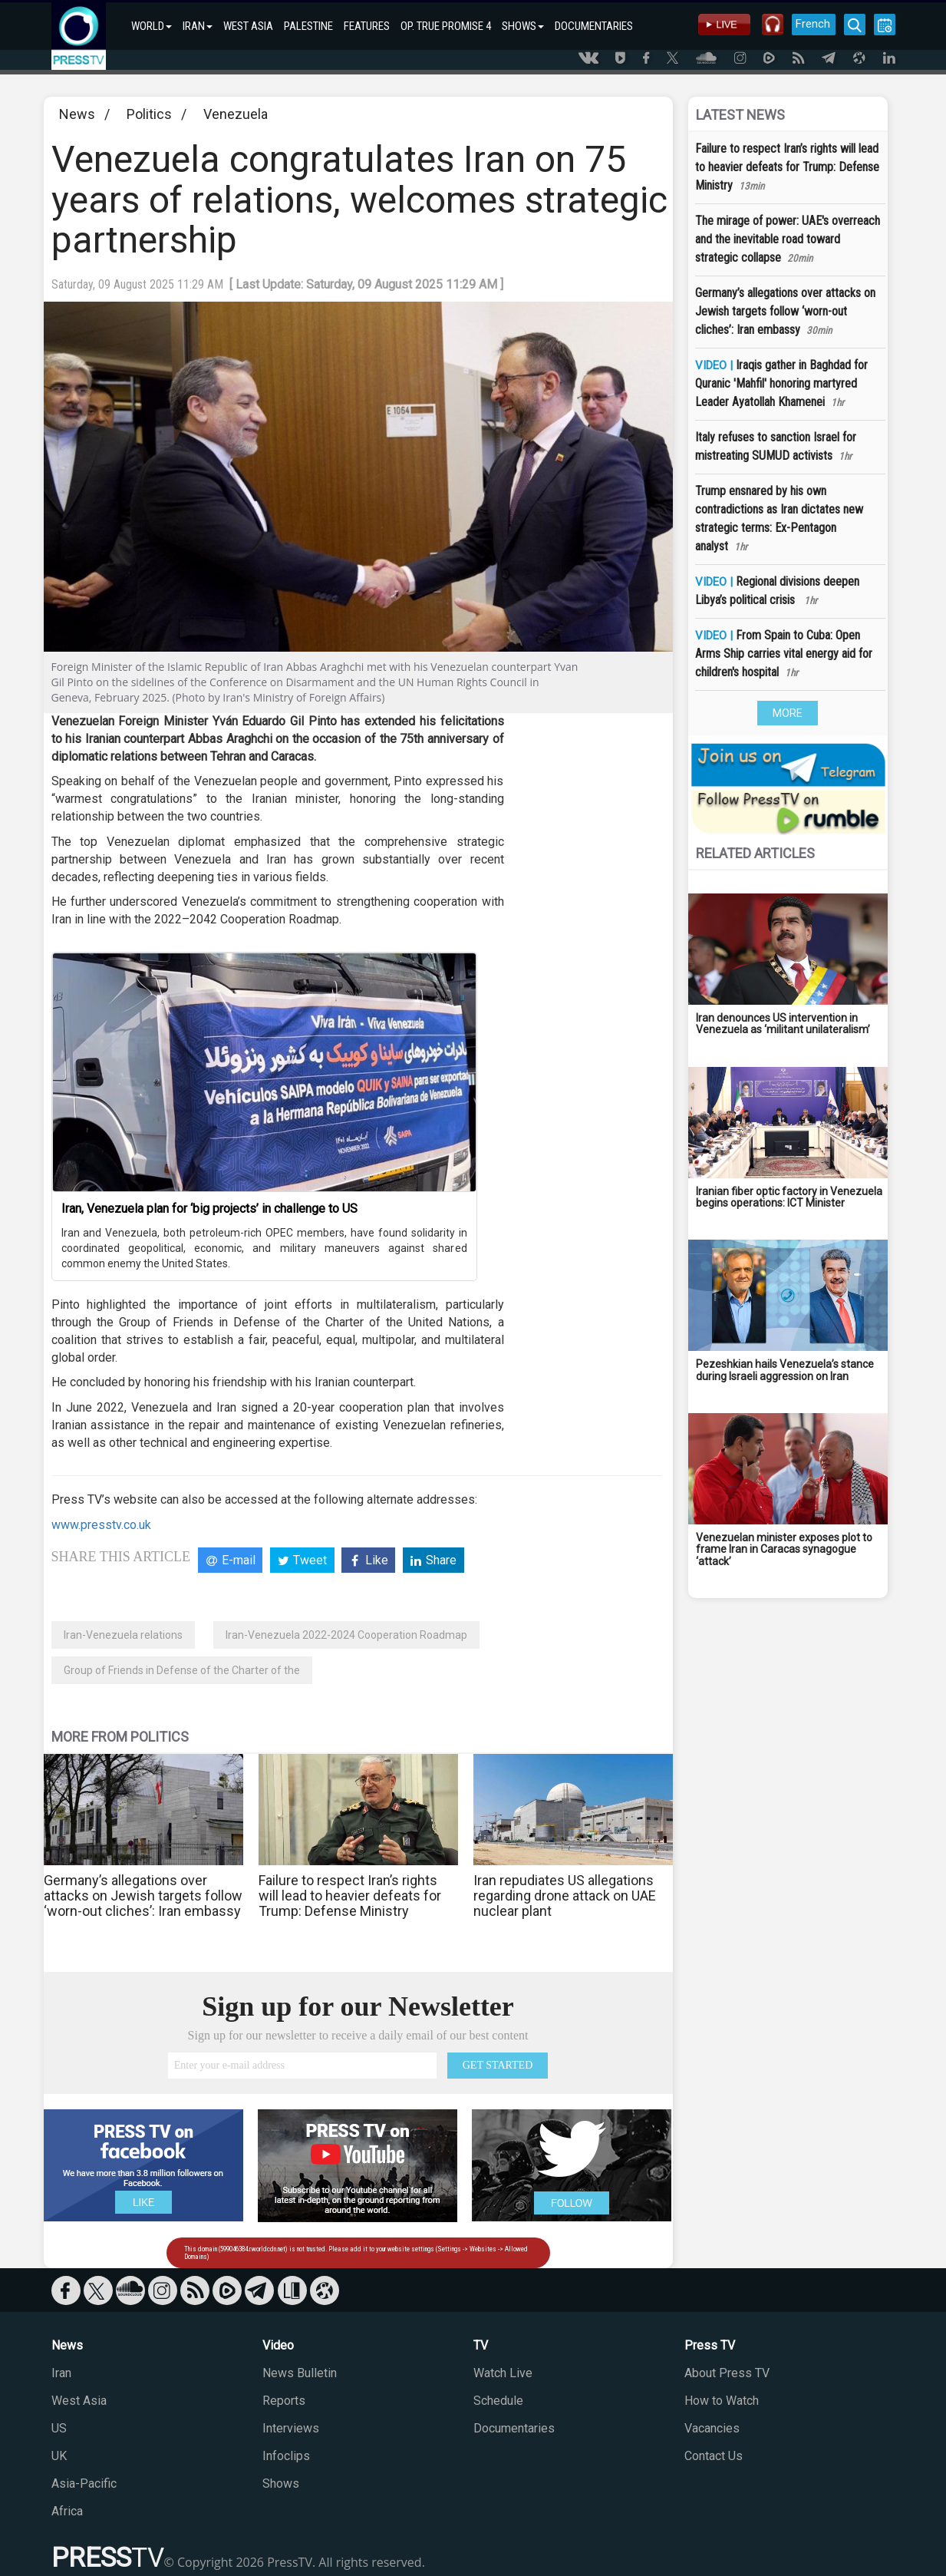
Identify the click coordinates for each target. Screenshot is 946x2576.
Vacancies (712, 2428)
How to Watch (721, 2400)
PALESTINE (308, 26)
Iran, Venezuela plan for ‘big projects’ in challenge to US (209, 1208)
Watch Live (502, 2373)
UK (59, 2456)
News (77, 114)
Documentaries (514, 2428)
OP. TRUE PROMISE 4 (445, 26)
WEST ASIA (248, 26)
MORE (788, 713)
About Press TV (727, 2373)
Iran (61, 2373)
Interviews (290, 2428)
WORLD (151, 26)
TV (480, 2345)
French (813, 24)
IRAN (198, 26)
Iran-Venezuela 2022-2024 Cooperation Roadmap (346, 1635)
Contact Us (713, 2456)
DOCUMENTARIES (594, 26)
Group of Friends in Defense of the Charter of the (182, 1670)
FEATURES (367, 26)
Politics (149, 114)
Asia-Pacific (84, 2483)
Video (278, 2345)
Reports (283, 2400)
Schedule (498, 2400)
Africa (67, 2511)
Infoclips (286, 2456)
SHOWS (523, 26)
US (59, 2428)
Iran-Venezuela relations (123, 1635)
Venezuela (235, 114)
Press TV (709, 2345)
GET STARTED (498, 2065)
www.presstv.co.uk (101, 1525)
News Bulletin (299, 2373)
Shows (280, 2483)
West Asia (79, 2400)
